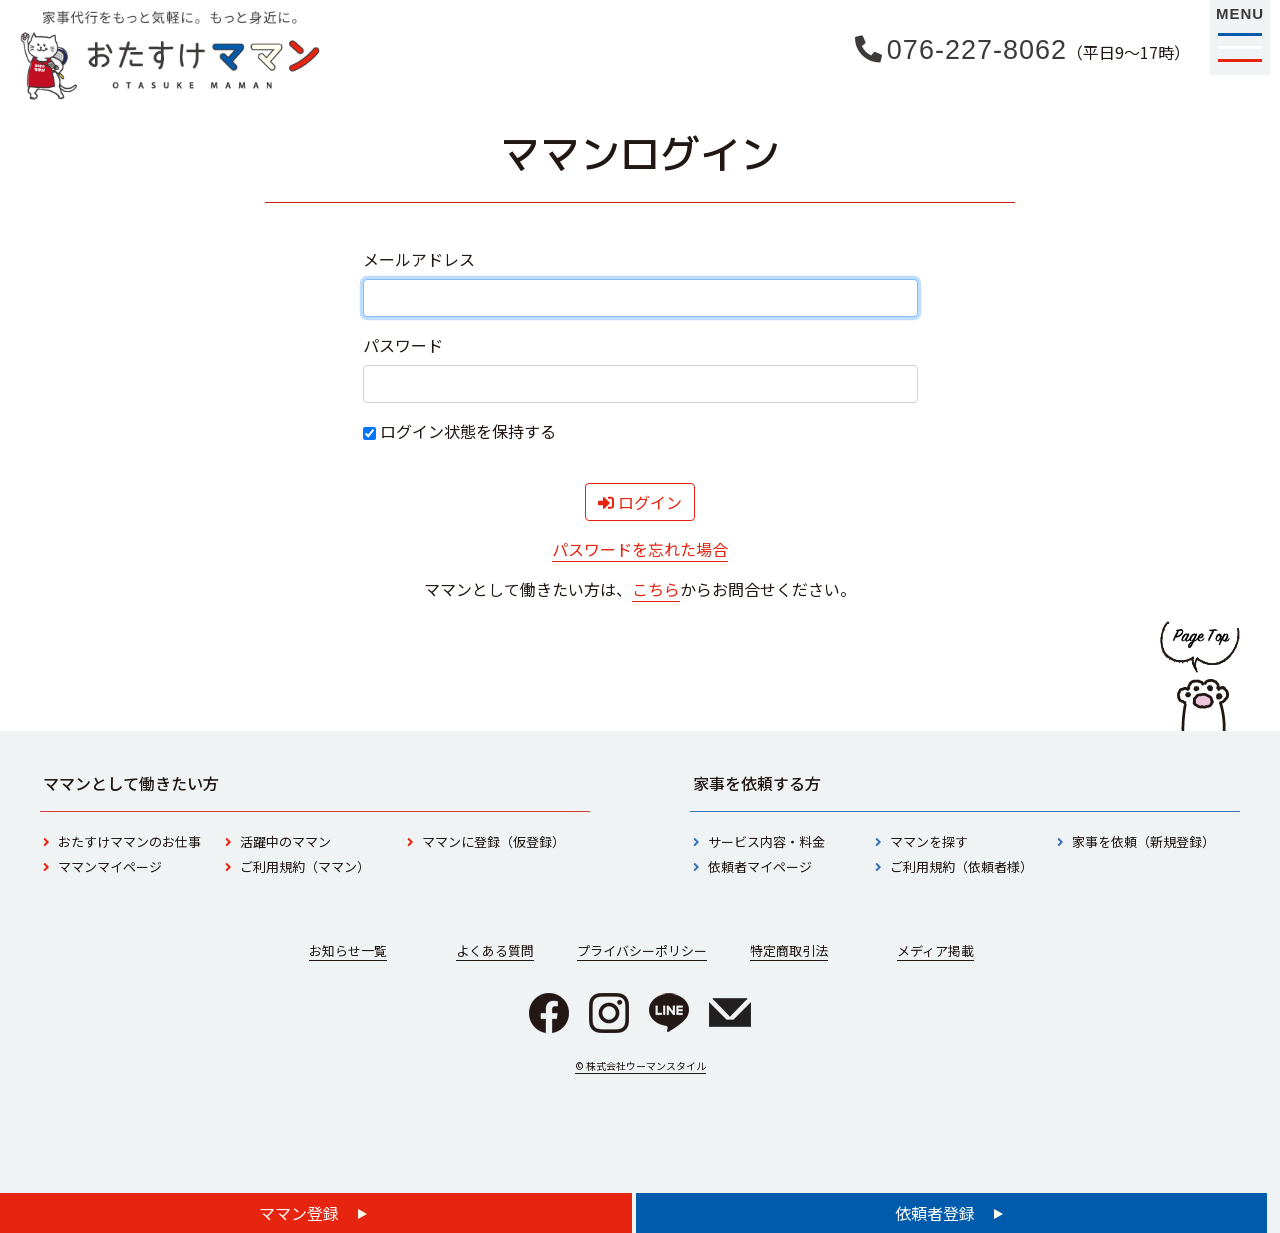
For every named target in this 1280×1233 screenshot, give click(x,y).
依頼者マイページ (760, 866)
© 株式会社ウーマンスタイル (640, 1065)
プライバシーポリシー (642, 950)
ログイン (640, 502)
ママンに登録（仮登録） (493, 841)
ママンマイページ (110, 866)
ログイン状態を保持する (459, 431)
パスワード (403, 345)
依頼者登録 (937, 1213)
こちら (656, 589)
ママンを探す (929, 841)
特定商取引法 (789, 950)
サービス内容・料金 (766, 841)
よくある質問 (495, 950)
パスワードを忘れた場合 (640, 549)
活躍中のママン (285, 841)
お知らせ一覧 (348, 950)
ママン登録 (301, 1213)
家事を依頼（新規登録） (1143, 841)
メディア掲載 (935, 950)
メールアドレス (419, 259)
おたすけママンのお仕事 (129, 841)
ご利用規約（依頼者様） (961, 866)
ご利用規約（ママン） (305, 866)
